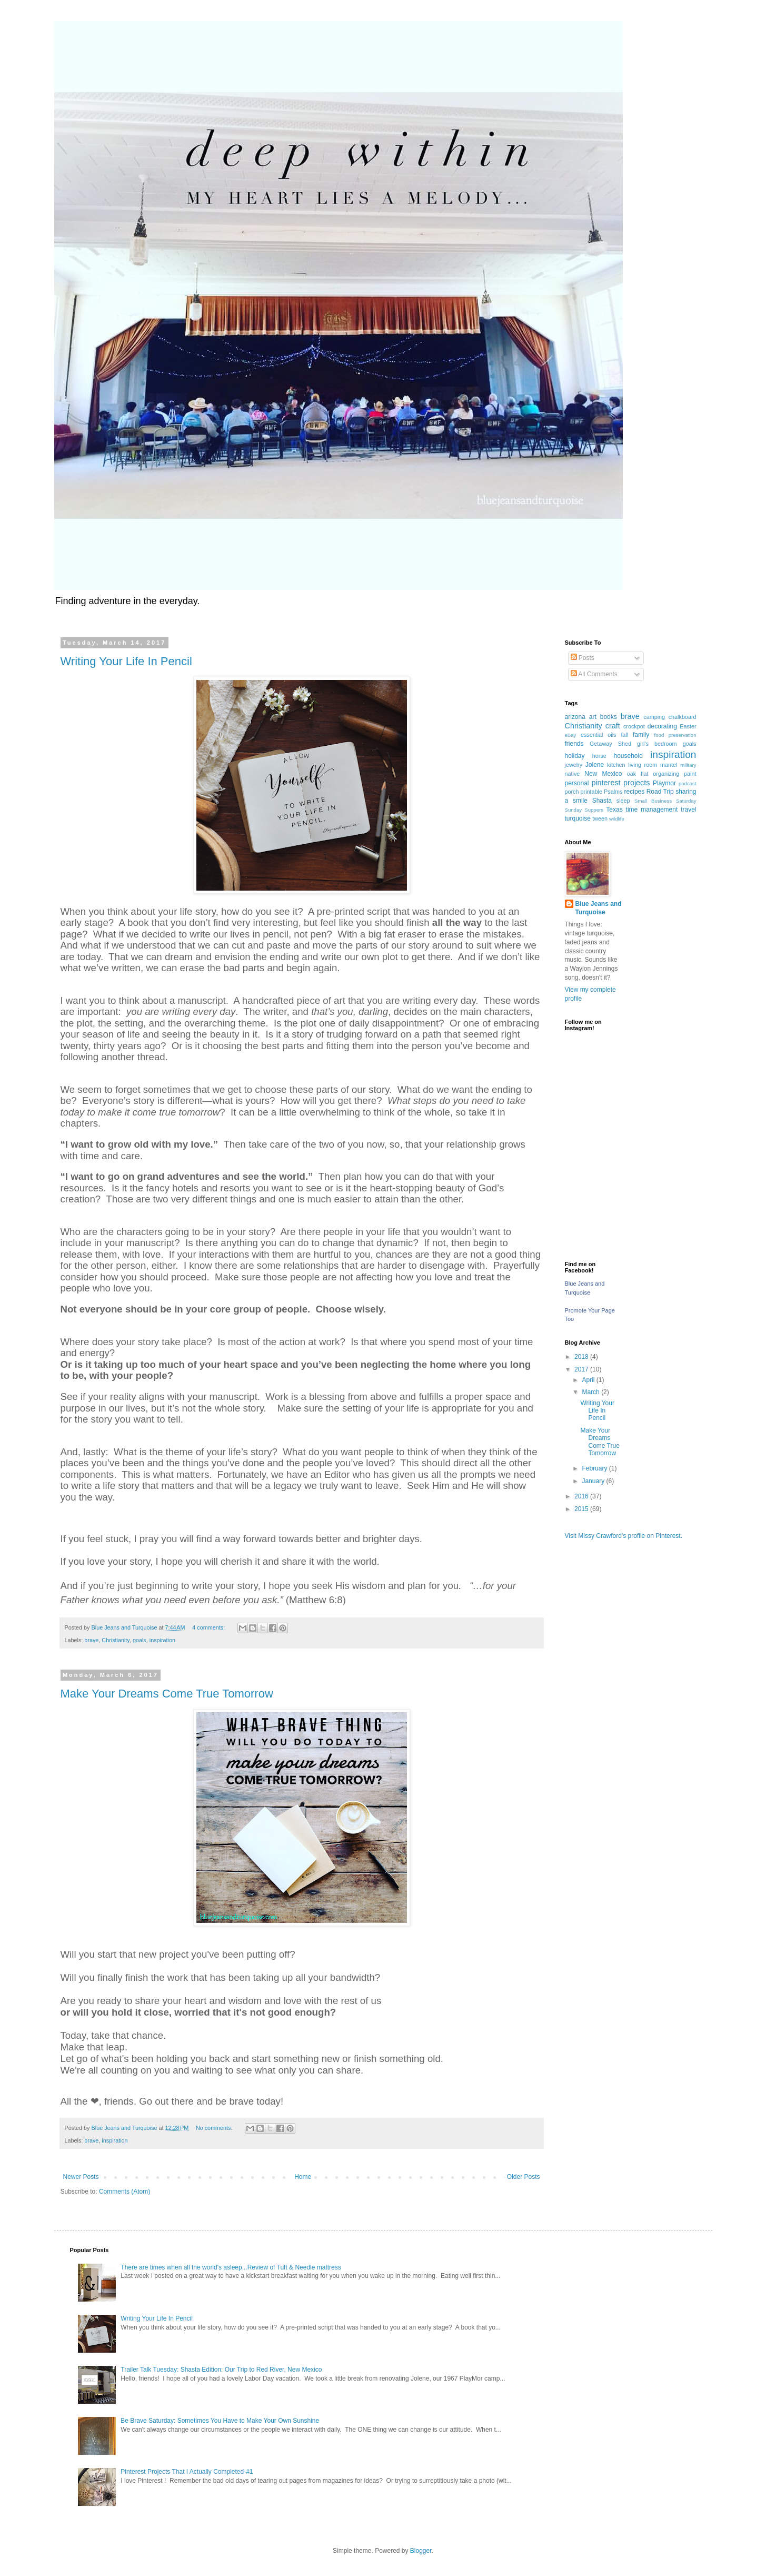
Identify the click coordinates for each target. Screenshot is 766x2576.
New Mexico (603, 773)
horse (599, 756)
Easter (688, 726)
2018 (582, 1356)
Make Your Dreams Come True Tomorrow (167, 1693)
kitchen (616, 765)
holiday (575, 755)
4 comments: (209, 1627)
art (592, 717)
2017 (582, 1369)
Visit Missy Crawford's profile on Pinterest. (623, 1535)
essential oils (598, 735)
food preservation (675, 735)
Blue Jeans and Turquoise (598, 908)
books (608, 717)
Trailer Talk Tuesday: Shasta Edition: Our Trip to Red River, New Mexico (221, 2369)
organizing (666, 774)
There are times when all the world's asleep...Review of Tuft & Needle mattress (231, 2267)
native (572, 774)
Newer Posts (81, 2176)
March (591, 1392)
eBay (570, 735)
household (628, 755)
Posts (582, 658)
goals (139, 1640)
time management (652, 809)
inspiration (162, 1640)
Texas (614, 809)
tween (600, 818)
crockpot (634, 726)
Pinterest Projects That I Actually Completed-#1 (187, 2471)
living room (642, 765)
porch (572, 791)
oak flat (638, 774)
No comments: (215, 2128)
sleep (623, 800)
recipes (634, 791)
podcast (688, 783)
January (594, 1481)
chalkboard (683, 717)
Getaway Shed (610, 744)
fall (624, 735)
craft (612, 726)
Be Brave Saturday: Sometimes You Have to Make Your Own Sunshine (220, 2420)
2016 (582, 1496)
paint (690, 774)
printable (591, 791)
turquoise (578, 818)
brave (91, 1640)
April (589, 1380)
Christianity (116, 1640)
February (595, 1468)
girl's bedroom (657, 744)
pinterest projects (620, 782)
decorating (662, 726)
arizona (575, 717)
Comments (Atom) (124, 2191)
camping (654, 717)
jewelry (574, 765)
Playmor (664, 783)
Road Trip (660, 791)
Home (302, 2176)
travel (688, 809)
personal (577, 783)
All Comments (594, 674)
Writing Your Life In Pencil (126, 661)
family (641, 734)
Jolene (594, 764)
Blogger (421, 2550)
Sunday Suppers (584, 810)
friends (574, 743)
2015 (582, 1509)
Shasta (602, 800)
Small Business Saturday (665, 801)
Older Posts (523, 2176)
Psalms (613, 791)
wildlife (616, 819)
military (688, 765)
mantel (668, 765)
